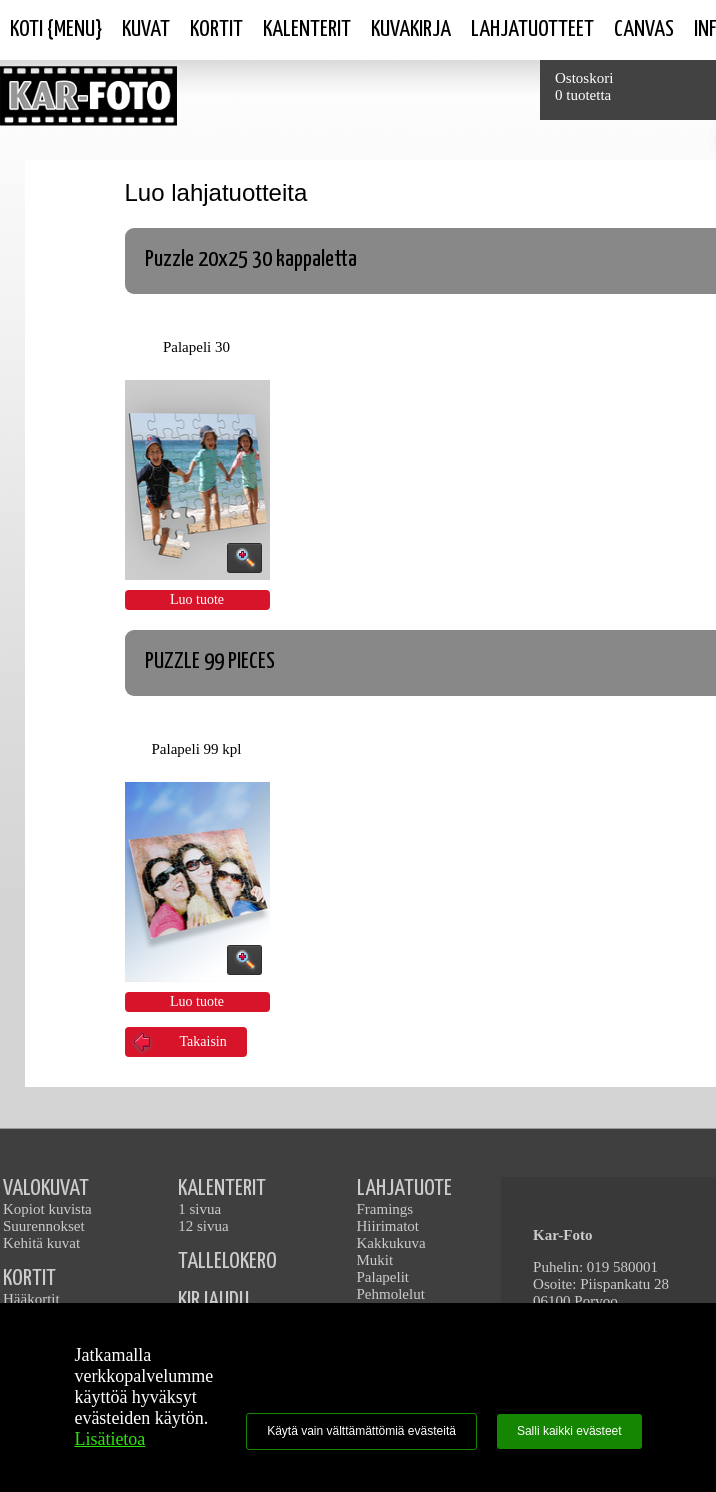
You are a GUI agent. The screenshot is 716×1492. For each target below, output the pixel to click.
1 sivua (199, 1209)
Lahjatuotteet (532, 29)
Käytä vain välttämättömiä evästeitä (361, 1431)
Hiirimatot (388, 1226)
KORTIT (29, 1278)
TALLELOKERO (227, 1261)
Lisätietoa (109, 1439)
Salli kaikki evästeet (569, 1431)
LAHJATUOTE (404, 1188)
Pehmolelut (391, 1294)
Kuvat (146, 29)
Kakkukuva (391, 1243)
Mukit (375, 1260)
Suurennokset (44, 1226)
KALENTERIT (222, 1188)
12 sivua (203, 1226)
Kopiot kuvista (47, 1209)
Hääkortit (31, 1299)
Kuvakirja (411, 29)
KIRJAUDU (213, 1300)
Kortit (216, 29)
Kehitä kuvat (41, 1243)
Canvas (644, 29)
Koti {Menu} (56, 29)
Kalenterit (307, 29)
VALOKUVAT (46, 1188)
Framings (385, 1209)
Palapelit (383, 1277)
